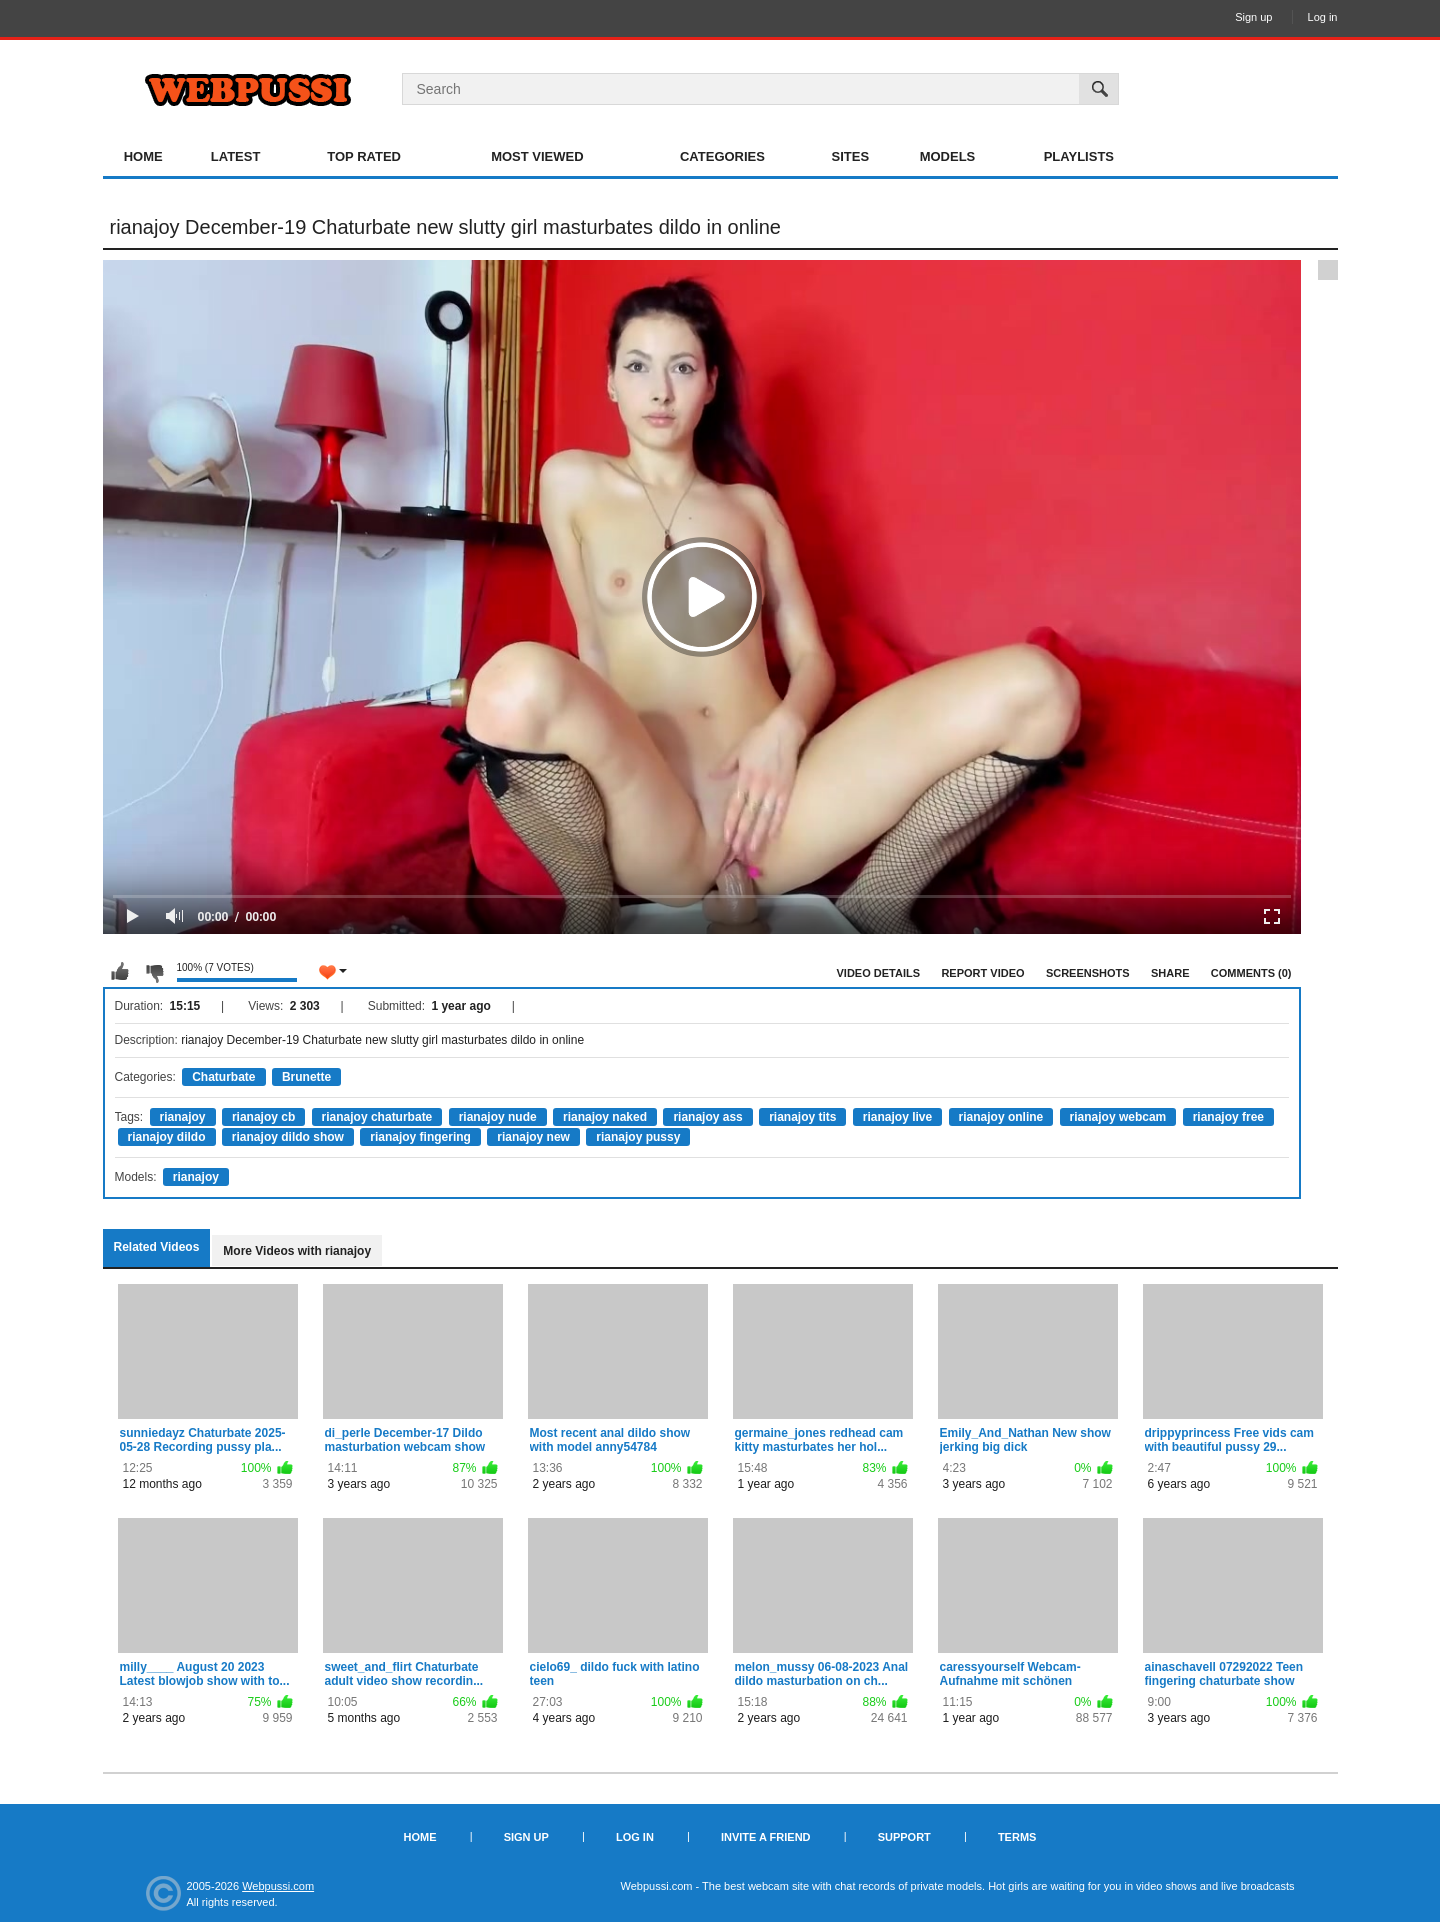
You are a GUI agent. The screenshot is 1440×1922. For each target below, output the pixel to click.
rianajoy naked (605, 1117)
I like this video (120, 972)
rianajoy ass (707, 1117)
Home (143, 156)
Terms (1017, 1837)
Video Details (879, 973)
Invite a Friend (766, 1837)
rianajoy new (533, 1137)
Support (904, 1837)
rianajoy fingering (420, 1137)
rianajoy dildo (167, 1137)
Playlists (1079, 156)
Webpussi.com (278, 1886)
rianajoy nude (498, 1117)
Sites (851, 156)
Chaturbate (223, 1077)
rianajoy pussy (638, 1137)
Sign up (1253, 17)
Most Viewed (537, 156)
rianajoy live (897, 1117)
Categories (722, 156)
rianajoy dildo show (288, 1137)
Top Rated (364, 156)
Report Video (982, 973)
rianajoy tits (802, 1117)
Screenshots (1088, 973)
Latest (236, 156)
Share (1170, 973)
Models (948, 156)
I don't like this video (154, 972)
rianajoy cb (263, 1117)
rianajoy (183, 1117)
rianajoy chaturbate (377, 1117)
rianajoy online (1001, 1117)
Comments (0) (1251, 973)
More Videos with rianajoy (297, 1251)
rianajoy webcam (1118, 1117)
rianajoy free (1228, 1117)
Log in (1323, 17)
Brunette (306, 1077)
